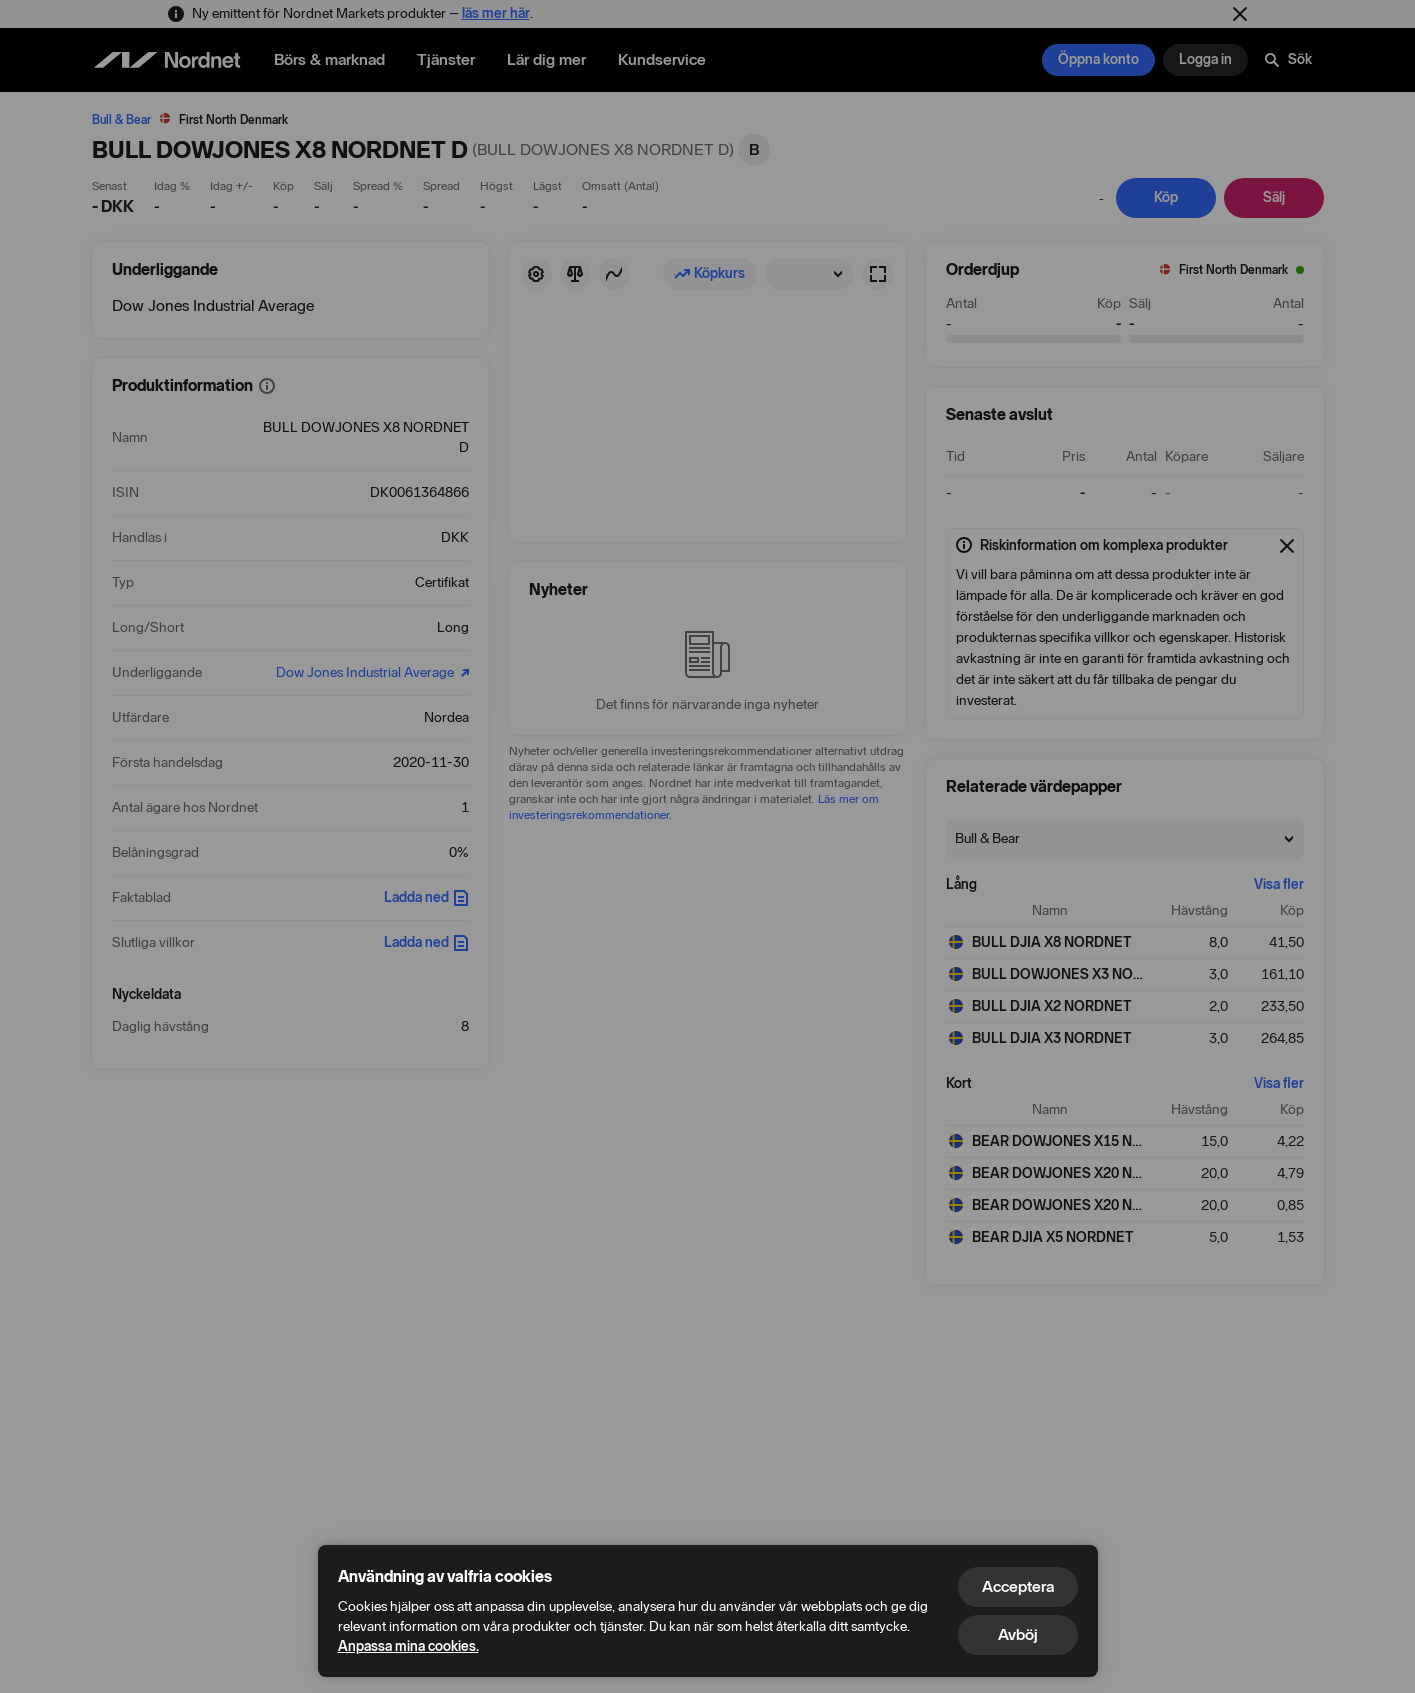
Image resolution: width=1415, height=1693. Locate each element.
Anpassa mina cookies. (408, 1646)
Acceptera (1018, 1586)
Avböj (1018, 1634)
